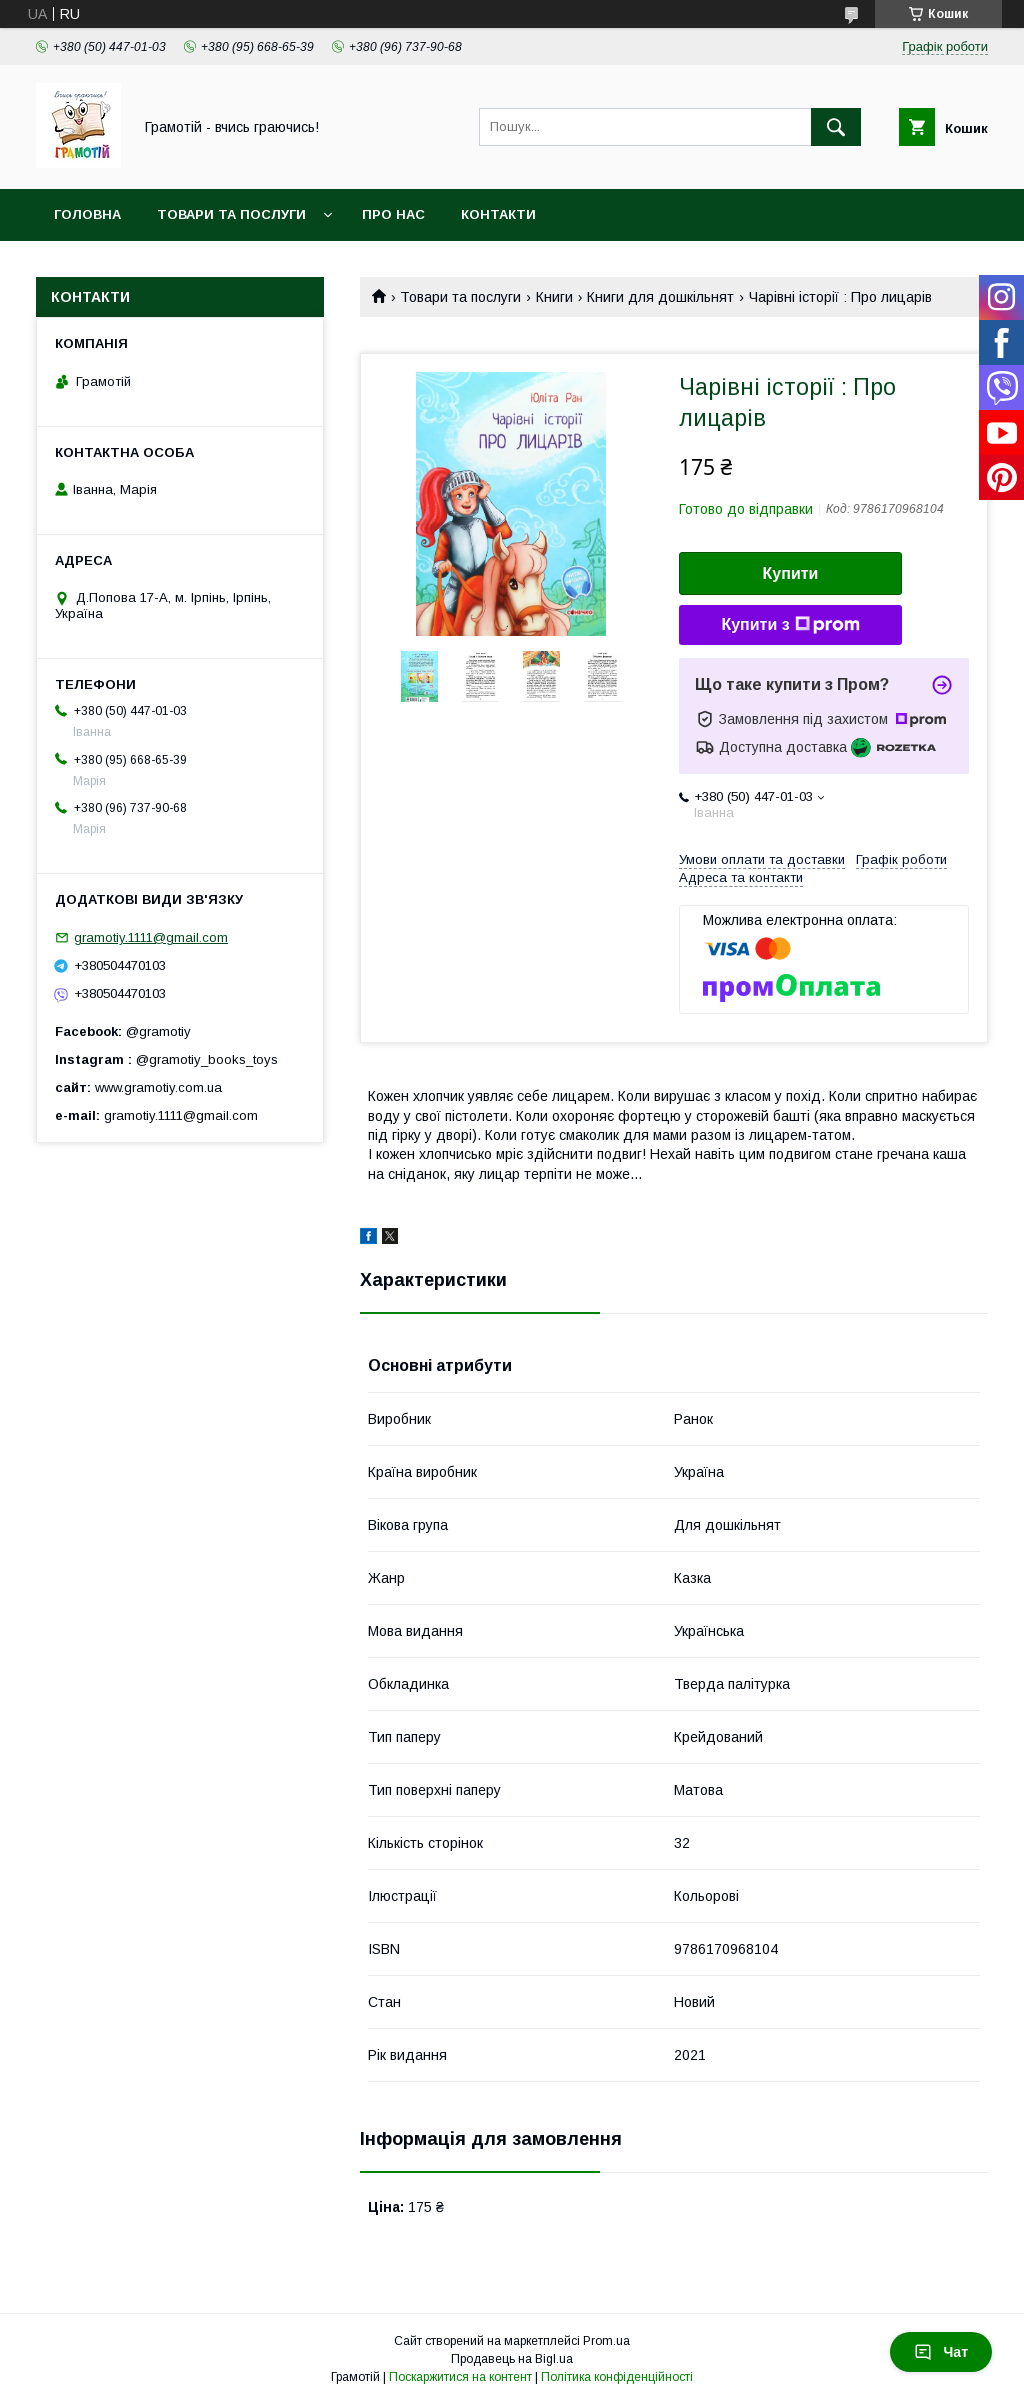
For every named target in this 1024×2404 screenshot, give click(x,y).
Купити (791, 573)
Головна (87, 214)
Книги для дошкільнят (660, 297)
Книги (554, 297)
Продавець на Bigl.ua (512, 2359)
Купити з (790, 625)
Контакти (498, 214)
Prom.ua (606, 2341)
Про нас (393, 214)
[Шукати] (836, 127)
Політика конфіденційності (617, 2377)
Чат (941, 2352)
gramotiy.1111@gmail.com (151, 937)
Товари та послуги (231, 214)
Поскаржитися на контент (460, 2377)
